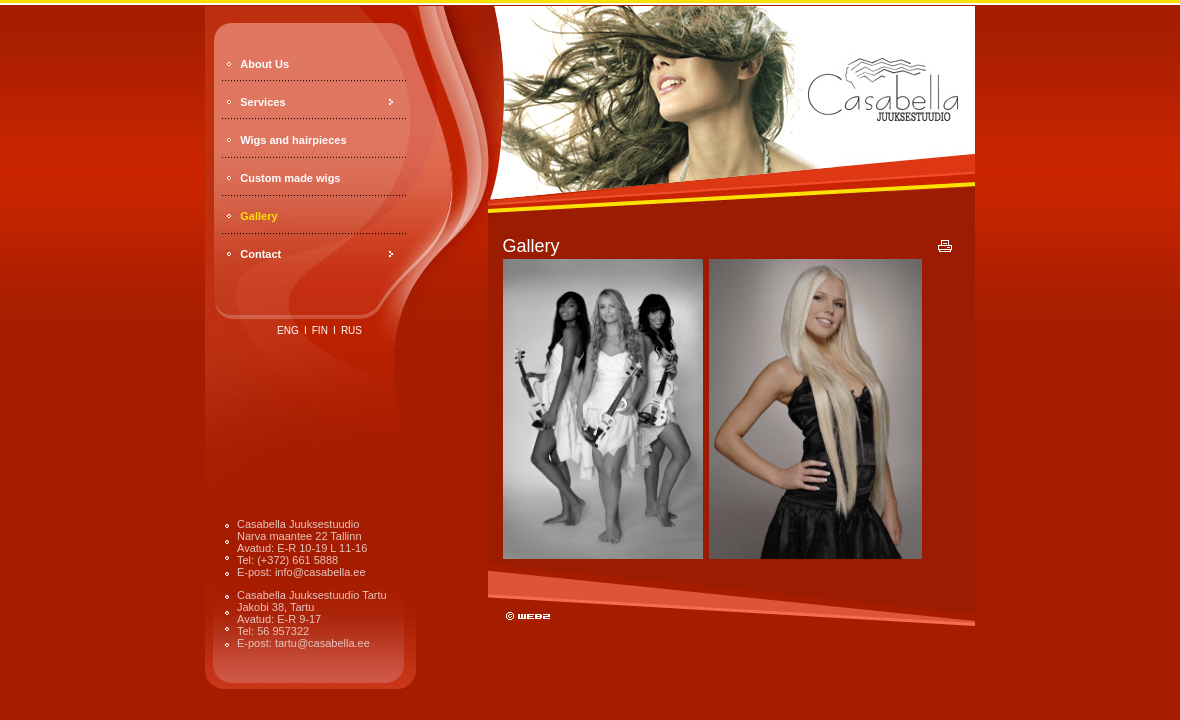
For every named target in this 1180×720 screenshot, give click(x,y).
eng (288, 330)
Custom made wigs (290, 178)
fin (320, 330)
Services (262, 102)
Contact (260, 254)
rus (351, 330)
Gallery (258, 216)
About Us (264, 64)
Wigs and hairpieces (293, 140)
